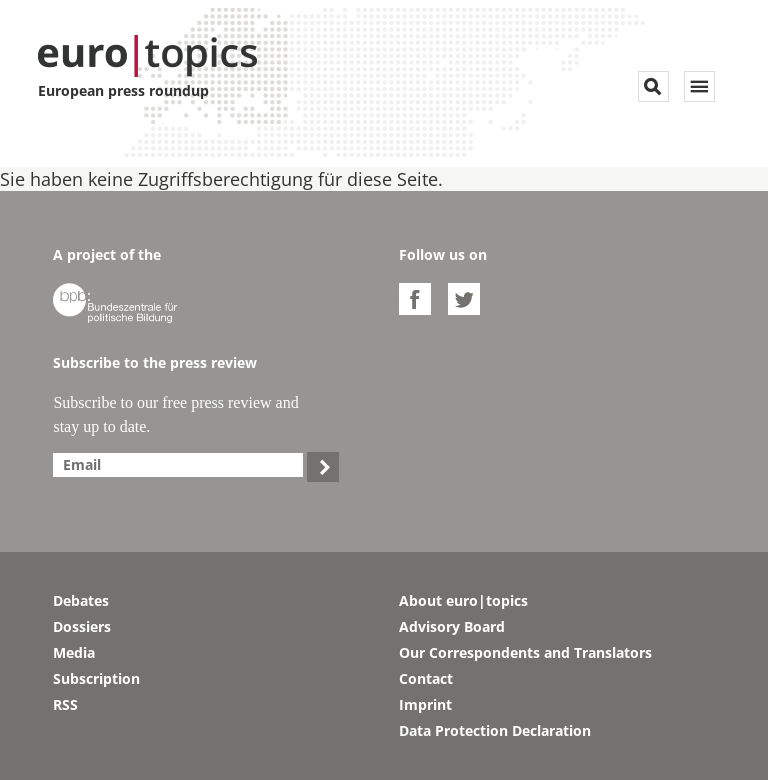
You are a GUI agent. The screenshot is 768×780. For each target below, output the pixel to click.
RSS (65, 704)
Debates (81, 600)
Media (74, 652)
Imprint (425, 704)
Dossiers (82, 626)
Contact (426, 678)
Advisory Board (452, 626)
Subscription (96, 678)
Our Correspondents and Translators (525, 652)
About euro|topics (463, 600)
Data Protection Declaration (495, 730)
